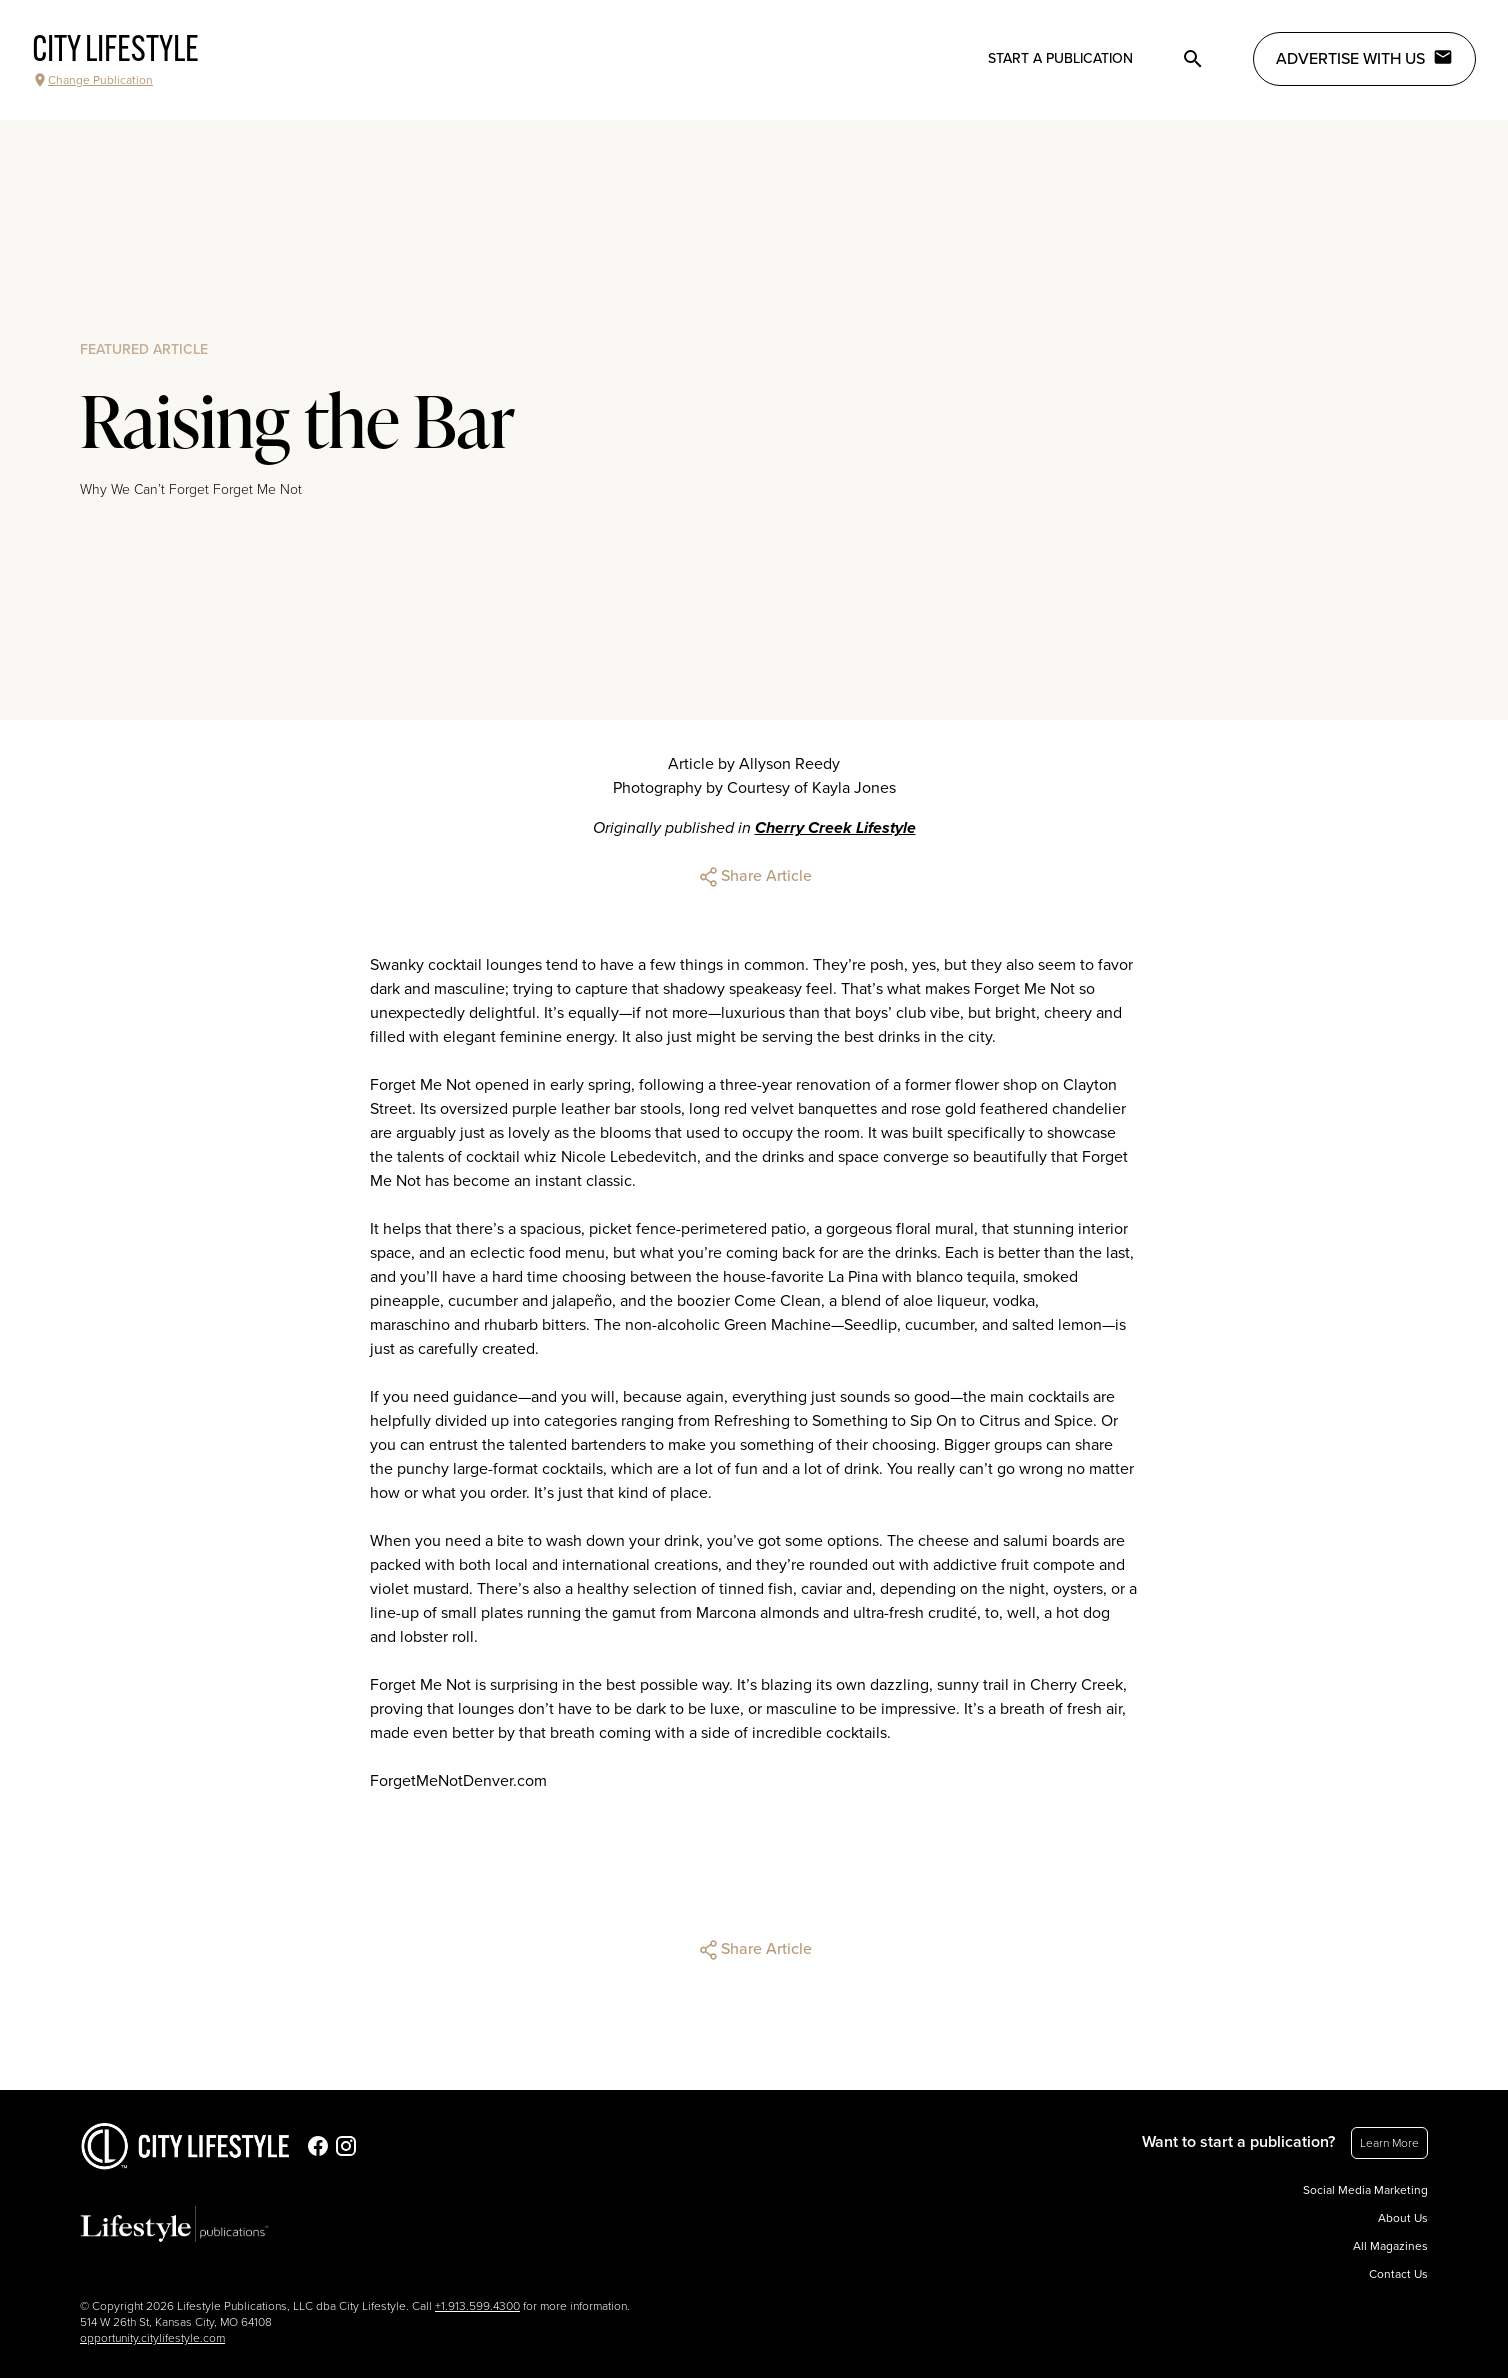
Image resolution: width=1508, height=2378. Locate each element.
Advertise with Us (1364, 58)
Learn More (1389, 2143)
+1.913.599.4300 (477, 2306)
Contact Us (1398, 2274)
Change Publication (92, 80)
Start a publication (1060, 58)
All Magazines (1390, 2246)
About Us (1403, 2218)
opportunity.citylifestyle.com (152, 2338)
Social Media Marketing (1365, 2190)
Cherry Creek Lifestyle (835, 828)
